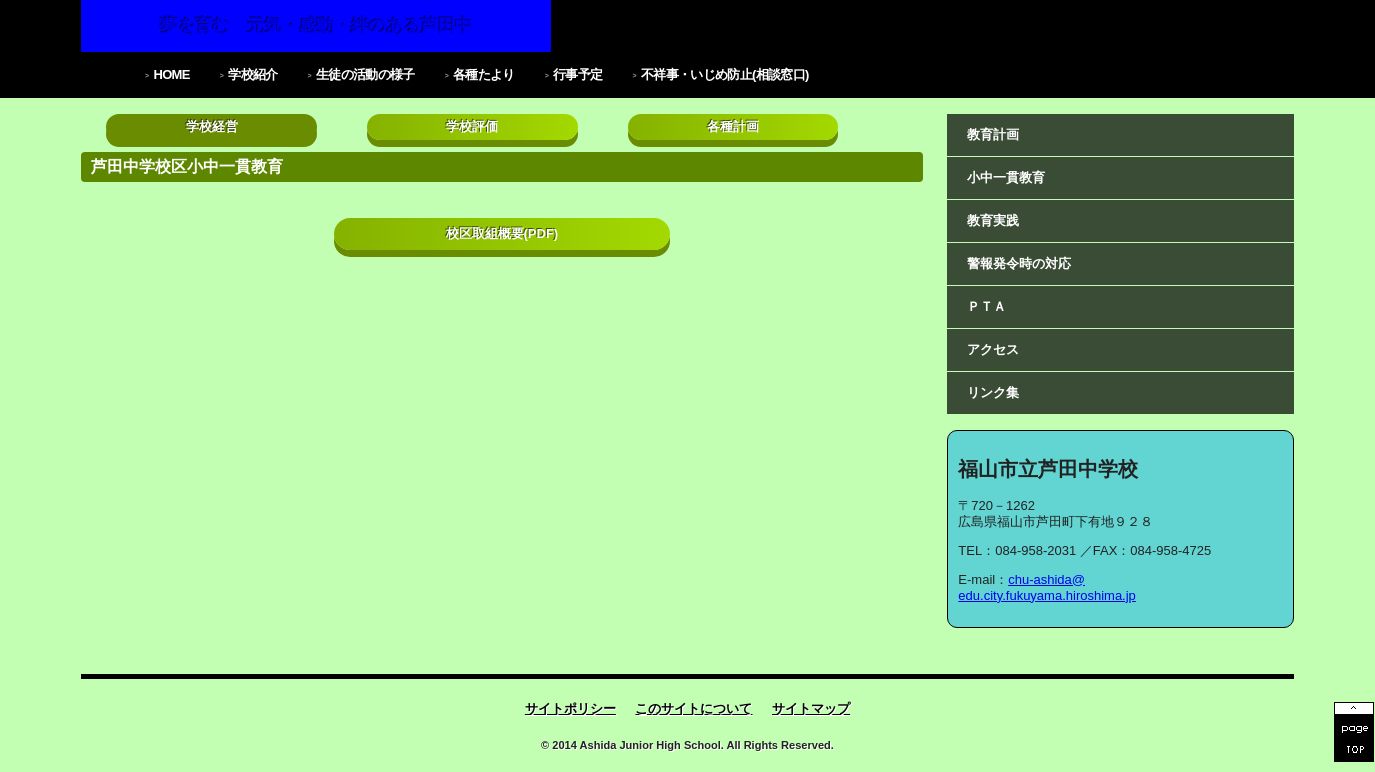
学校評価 (472, 126)
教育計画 (993, 134)
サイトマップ (811, 708)
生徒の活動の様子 (365, 74)
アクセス (993, 349)
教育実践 (993, 220)
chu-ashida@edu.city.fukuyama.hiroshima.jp (1047, 587)
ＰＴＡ (986, 306)
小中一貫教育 (1006, 177)
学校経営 (212, 126)
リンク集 (993, 392)
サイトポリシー (570, 708)
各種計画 (733, 126)
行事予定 (577, 74)
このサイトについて (693, 708)
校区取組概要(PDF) (502, 233)
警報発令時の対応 (1019, 263)
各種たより (484, 74)
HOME (171, 74)
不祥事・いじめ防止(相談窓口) (725, 74)
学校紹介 (252, 74)
